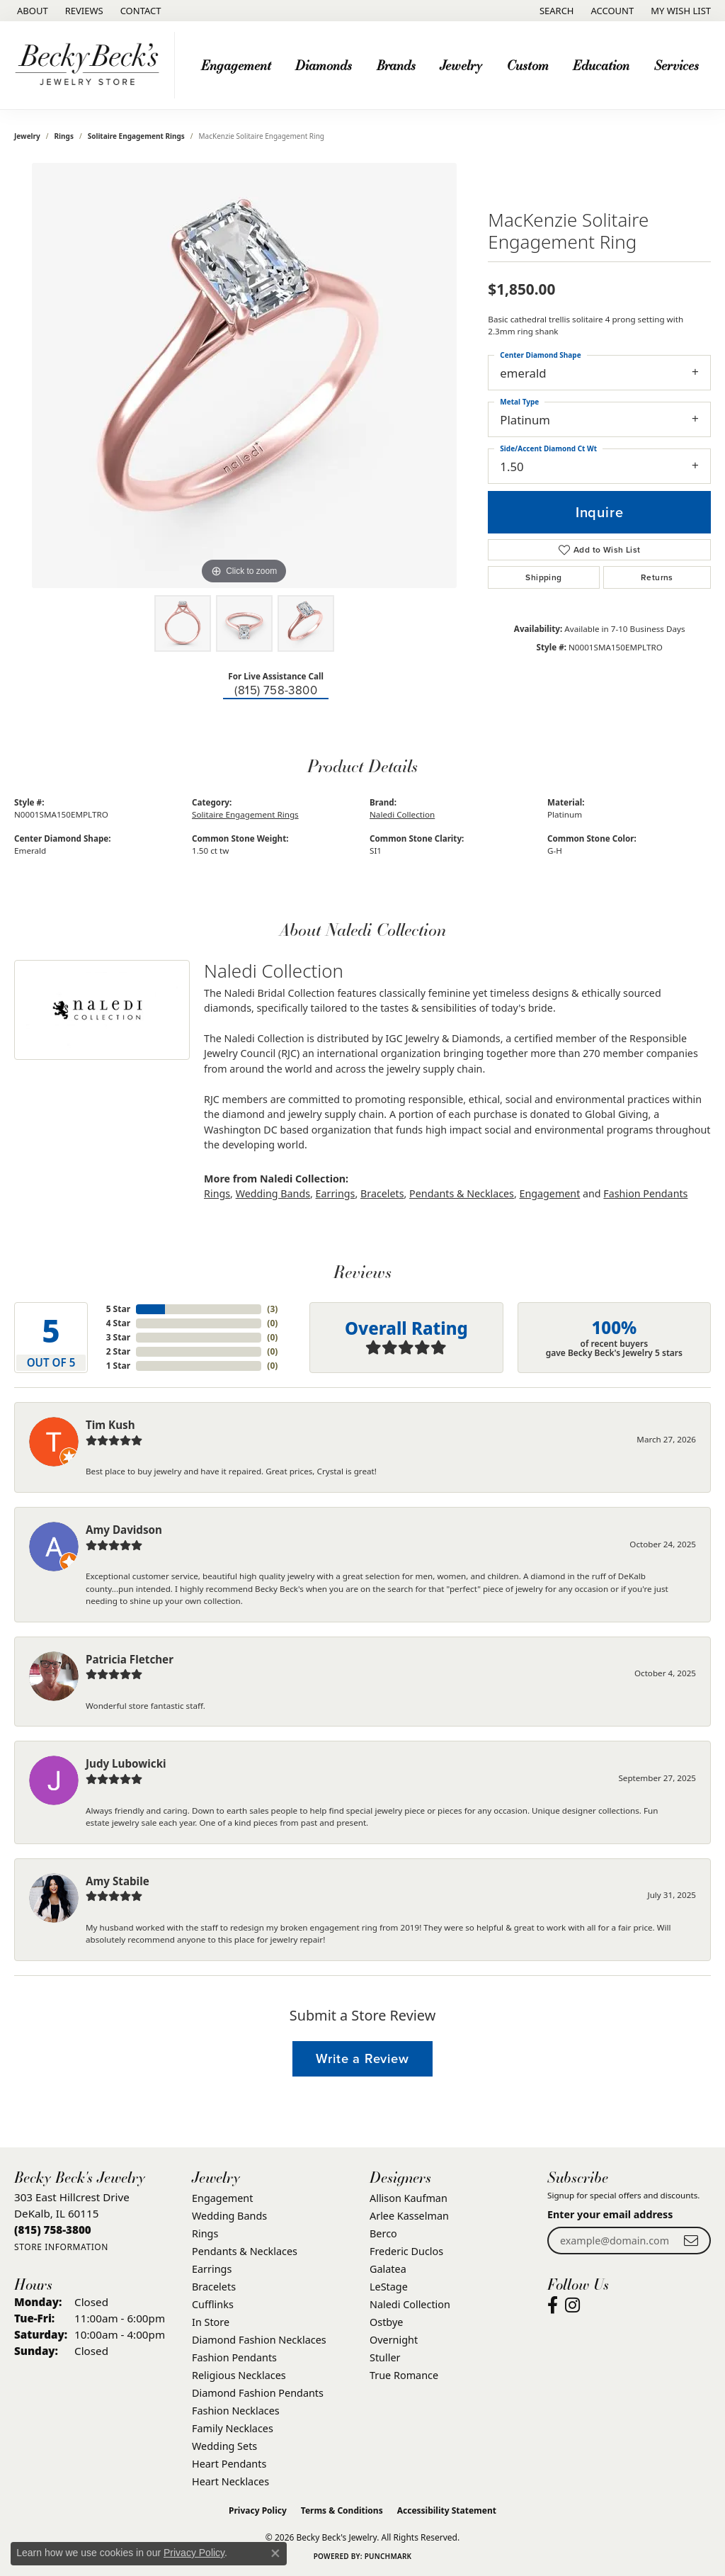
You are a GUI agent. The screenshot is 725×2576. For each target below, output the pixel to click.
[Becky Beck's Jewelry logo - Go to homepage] (91, 65)
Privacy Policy (258, 2510)
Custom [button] (528, 65)
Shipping (543, 577)
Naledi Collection (402, 814)
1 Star (118, 1366)
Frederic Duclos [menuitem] (406, 2251)
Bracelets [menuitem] (214, 2286)
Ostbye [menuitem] (386, 2322)
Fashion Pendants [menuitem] (234, 2357)
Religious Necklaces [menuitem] (239, 2375)
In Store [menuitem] (210, 2322)
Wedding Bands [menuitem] (229, 2215)
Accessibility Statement (446, 2510)
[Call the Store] (52, 2229)
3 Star (118, 1337)
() (272, 1309)
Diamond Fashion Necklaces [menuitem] (259, 2339)
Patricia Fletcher (129, 1659)
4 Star (118, 1323)
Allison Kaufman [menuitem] (408, 2198)
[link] (31, 10)
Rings (64, 136)
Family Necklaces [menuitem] (232, 2428)
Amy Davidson (124, 1530)
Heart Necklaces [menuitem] (230, 2481)
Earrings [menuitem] (212, 2269)
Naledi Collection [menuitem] (410, 2304)
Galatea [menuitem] (388, 2269)
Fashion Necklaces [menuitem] (236, 2410)
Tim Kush (110, 1425)
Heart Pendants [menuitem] (229, 2463)
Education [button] (601, 65)
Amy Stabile (117, 1881)
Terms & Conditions (342, 2510)
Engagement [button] (236, 65)
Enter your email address (610, 2214)
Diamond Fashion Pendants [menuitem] (258, 2393)
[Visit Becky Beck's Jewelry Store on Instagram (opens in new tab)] (572, 2305)
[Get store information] (61, 2247)
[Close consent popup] (275, 2553)
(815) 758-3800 (275, 690)
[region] (244, 375)
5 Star (118, 1309)
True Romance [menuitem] (404, 2375)
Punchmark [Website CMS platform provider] (388, 2556)
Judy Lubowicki (126, 1763)
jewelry (27, 136)
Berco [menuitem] (383, 2233)
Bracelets (382, 1193)
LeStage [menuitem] (389, 2286)
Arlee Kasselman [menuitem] (409, 2215)
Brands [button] (396, 65)
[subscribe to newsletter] (691, 2240)
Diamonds (323, 65)
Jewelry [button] (461, 65)
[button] (555, 10)
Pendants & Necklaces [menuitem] (244, 2251)
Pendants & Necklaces (461, 1193)
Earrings (335, 1193)
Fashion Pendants (645, 1193)
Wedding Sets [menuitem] (224, 2446)
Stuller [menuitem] (385, 2357)
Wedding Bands (273, 1193)
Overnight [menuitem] (394, 2339)
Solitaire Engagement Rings (136, 136)
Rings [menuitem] (205, 2233)
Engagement (550, 1193)
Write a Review (362, 2058)
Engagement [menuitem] (222, 2198)
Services (676, 65)
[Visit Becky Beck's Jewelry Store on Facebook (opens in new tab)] (552, 2305)
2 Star (118, 1351)
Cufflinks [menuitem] (213, 2304)
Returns (657, 577)
